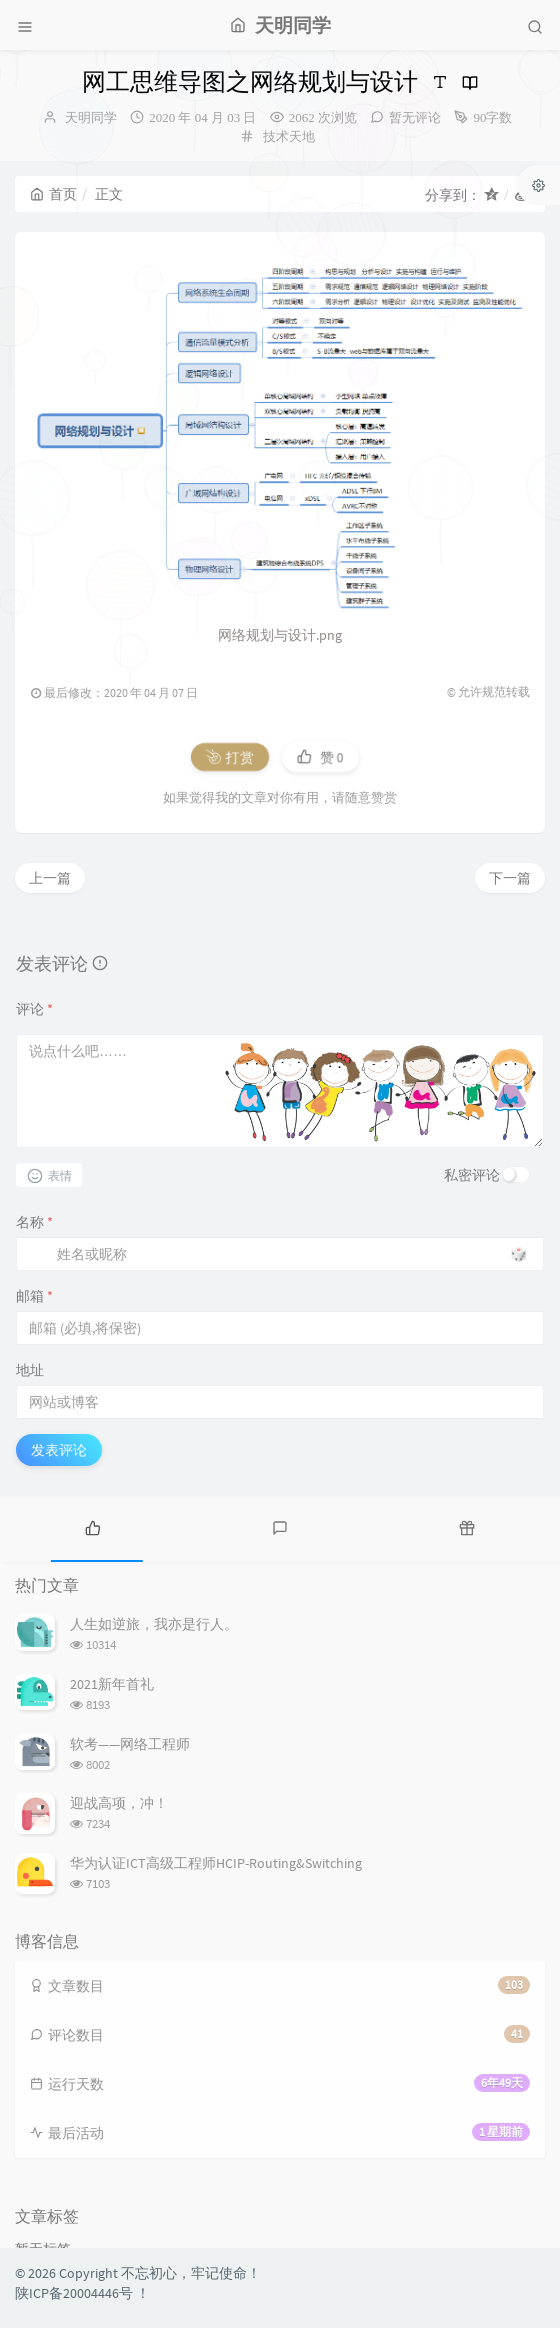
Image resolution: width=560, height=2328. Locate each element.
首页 (53, 194)
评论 (34, 1009)
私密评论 (472, 1175)
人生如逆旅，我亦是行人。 (154, 1624)
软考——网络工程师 (130, 1744)
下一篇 (510, 878)
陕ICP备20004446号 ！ (82, 2293)
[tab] (93, 1527)
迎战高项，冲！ (119, 1803)
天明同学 (91, 117)
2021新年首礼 (112, 1684)
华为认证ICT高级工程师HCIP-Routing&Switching (216, 1863)
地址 (30, 1370)
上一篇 (50, 878)
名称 (34, 1222)
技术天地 (289, 136)
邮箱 (34, 1296)
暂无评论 (415, 117)
